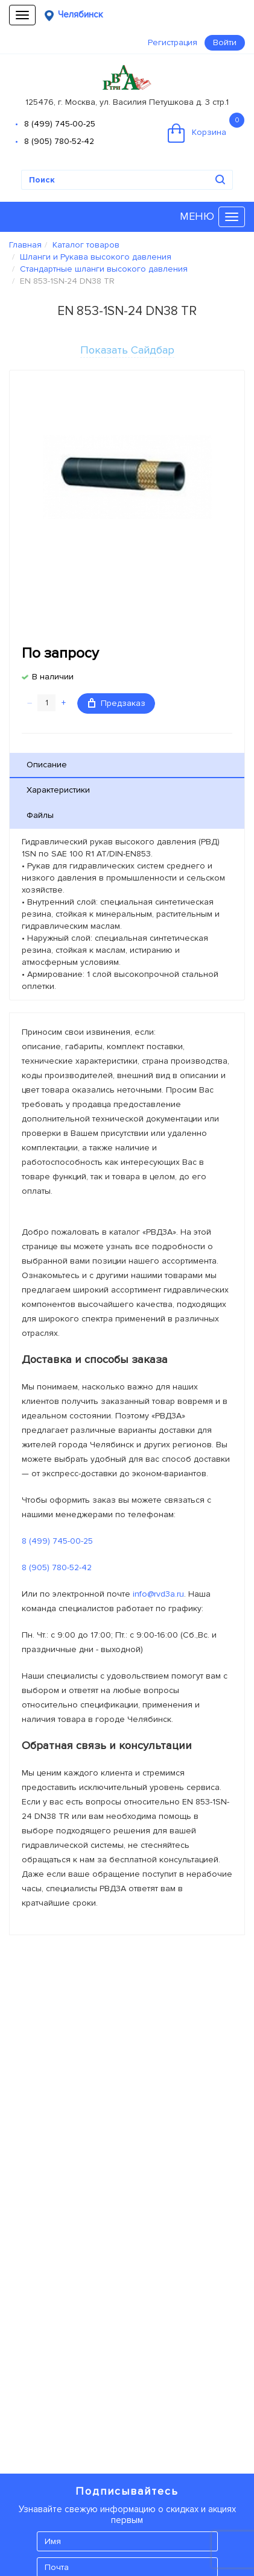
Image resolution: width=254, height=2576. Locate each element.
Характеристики (58, 790)
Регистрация (172, 42)
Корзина (206, 128)
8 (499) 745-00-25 (59, 124)
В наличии (53, 677)
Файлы (40, 815)
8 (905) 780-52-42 (59, 141)
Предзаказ (116, 703)
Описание (47, 764)
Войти (225, 42)
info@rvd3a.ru (158, 1594)
